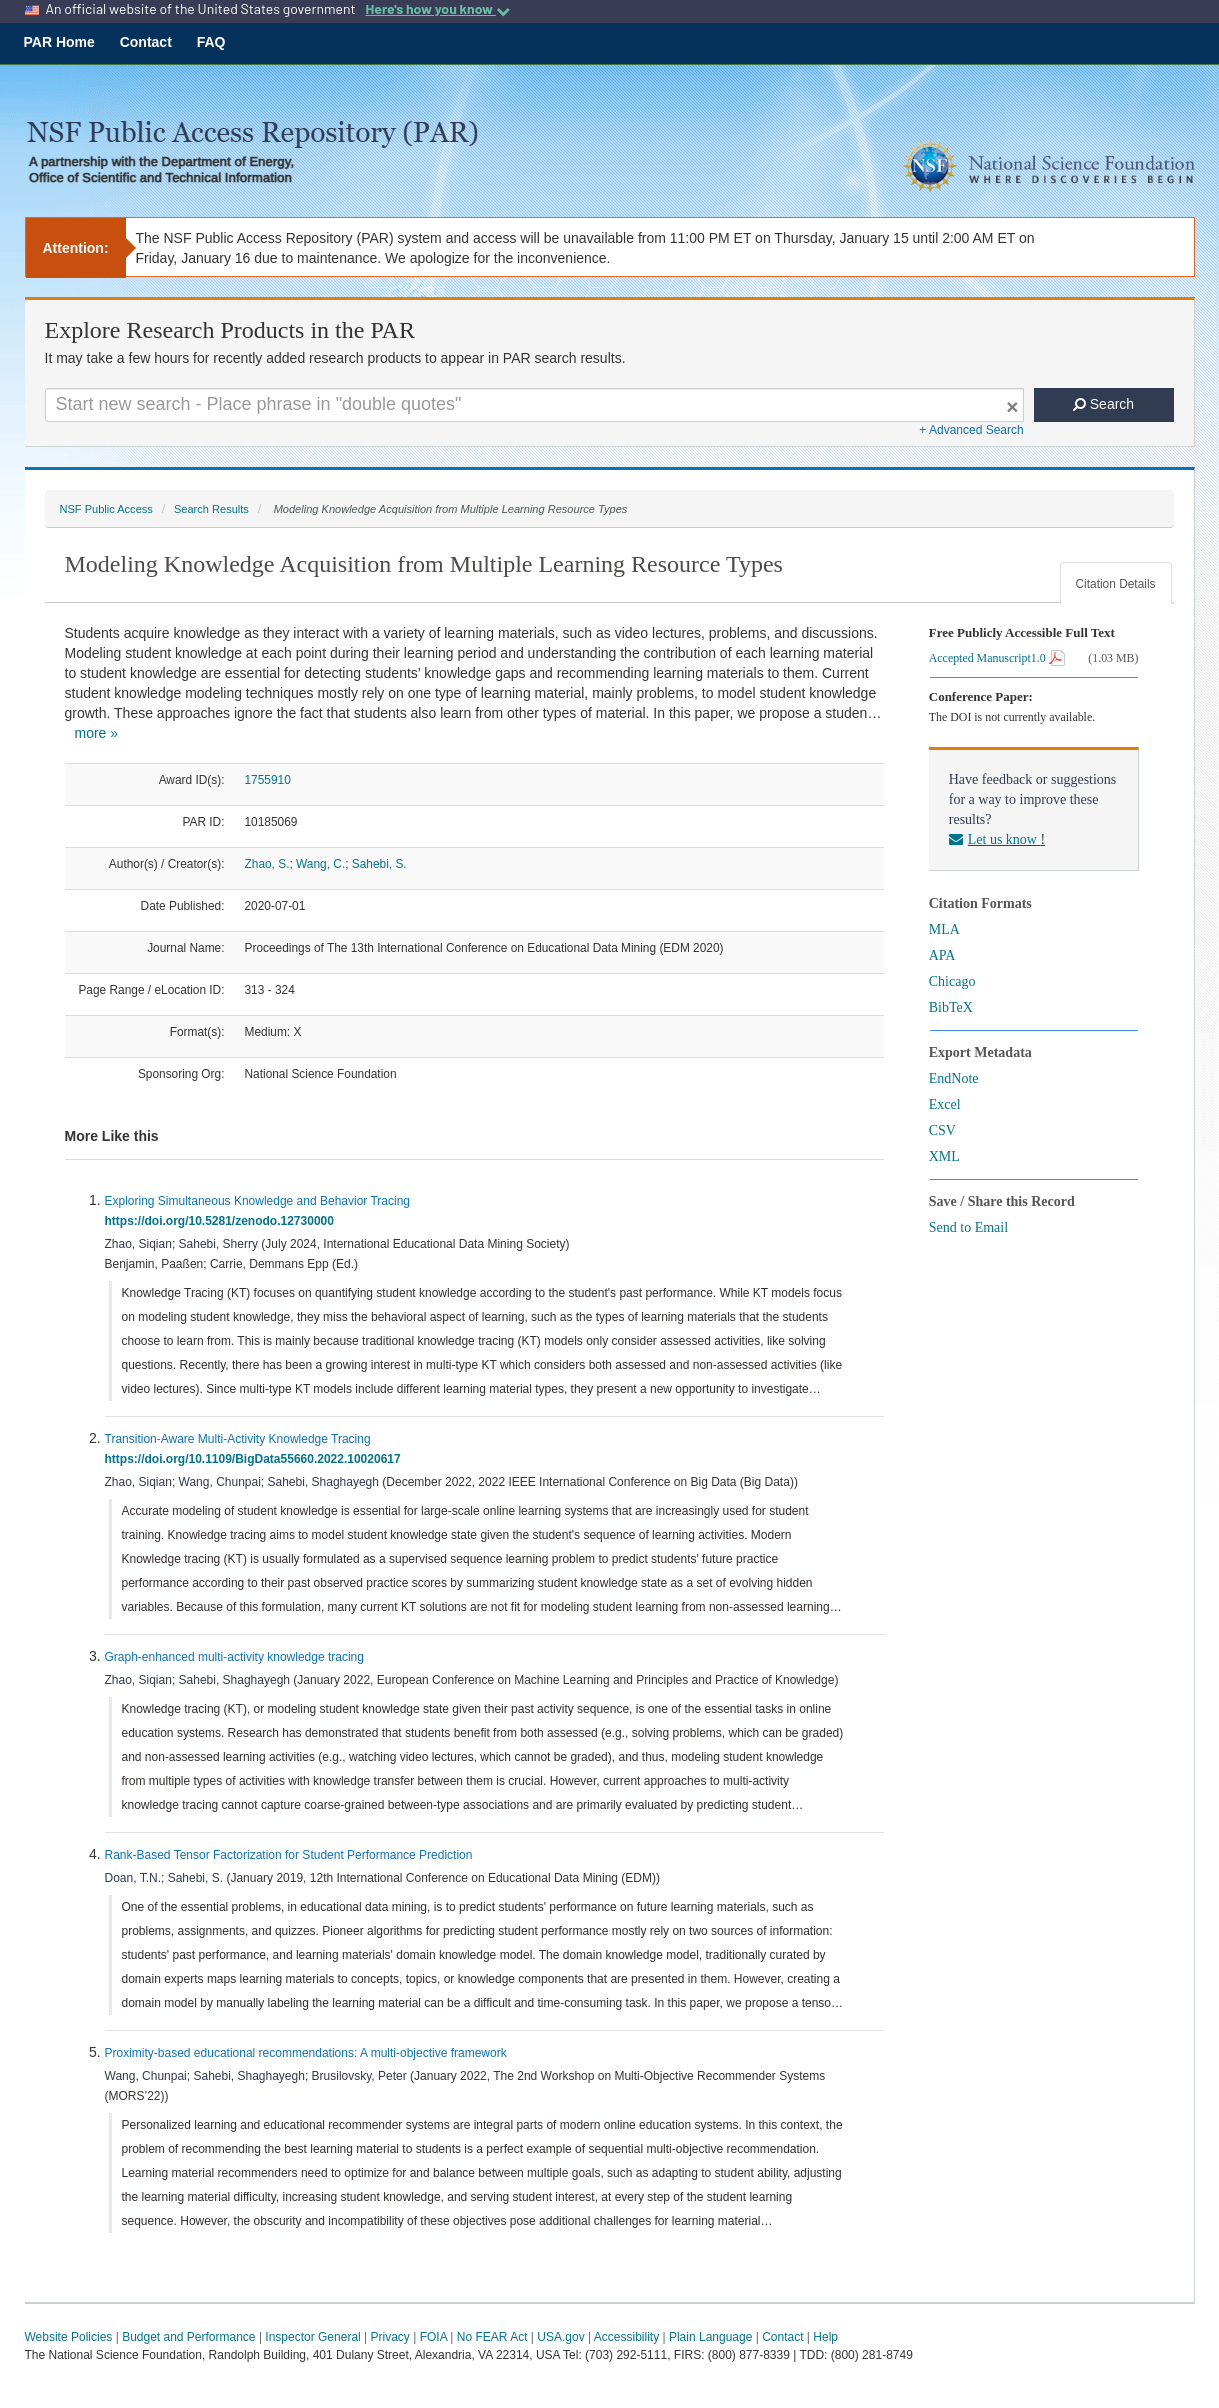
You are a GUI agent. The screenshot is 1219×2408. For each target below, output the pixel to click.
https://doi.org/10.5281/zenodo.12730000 (223, 1221)
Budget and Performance (188, 2337)
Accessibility (626, 2337)
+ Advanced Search (971, 430)
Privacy (390, 2337)
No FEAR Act (492, 2337)
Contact (146, 42)
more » (97, 733)
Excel (945, 1104)
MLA (944, 929)
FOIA (433, 2337)
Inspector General (312, 2337)
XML (944, 1156)
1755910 (268, 780)
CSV (942, 1130)
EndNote (954, 1078)
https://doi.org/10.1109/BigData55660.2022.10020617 (256, 1459)
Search (1103, 404)
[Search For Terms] (534, 405)
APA (942, 955)
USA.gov (560, 2337)
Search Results (211, 509)
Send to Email (968, 1227)
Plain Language (710, 2337)
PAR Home (59, 42)
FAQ (211, 42)
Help (825, 2337)
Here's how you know (437, 9)
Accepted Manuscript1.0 (997, 658)
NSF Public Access (106, 509)
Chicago (952, 981)
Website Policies (69, 2337)
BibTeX (951, 1007)
